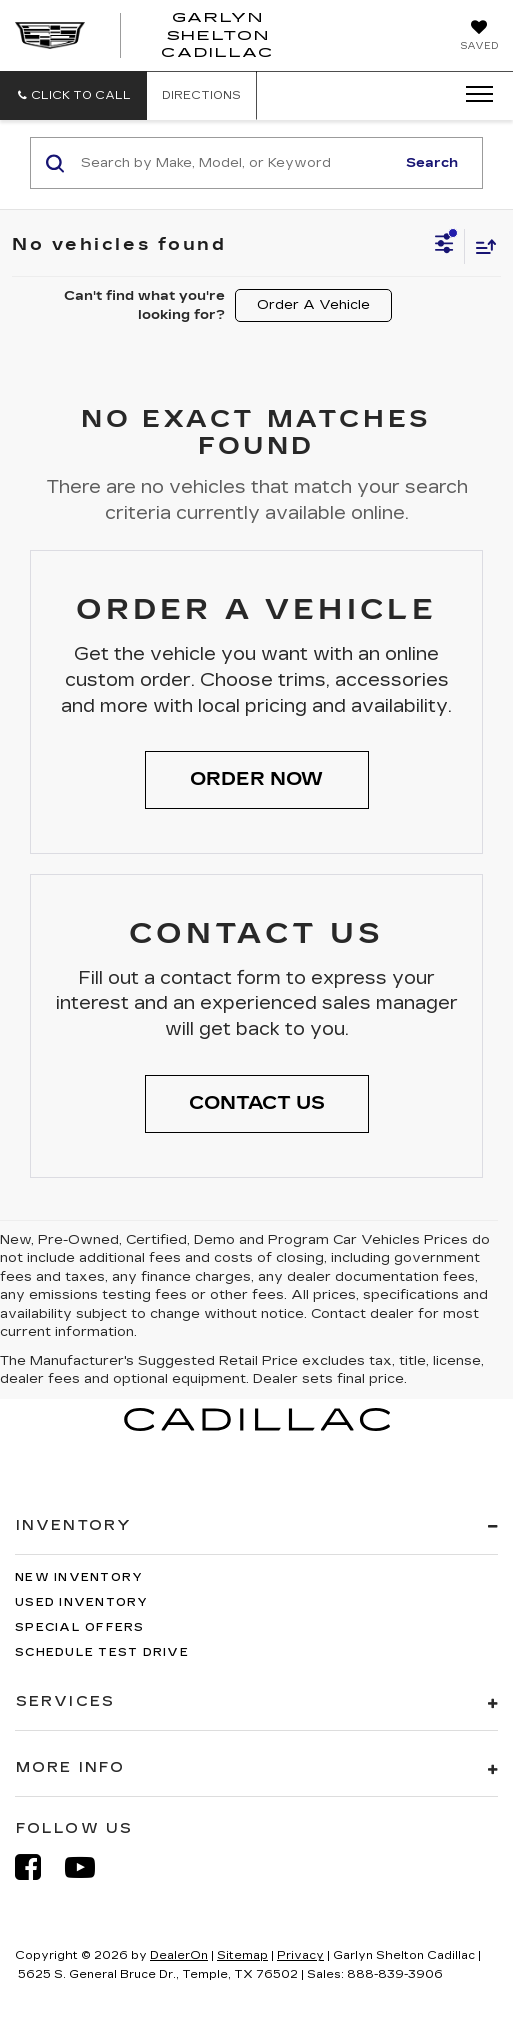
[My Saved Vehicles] (479, 37)
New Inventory (79, 1577)
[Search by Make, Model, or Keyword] (235, 163)
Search (432, 163)
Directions (201, 95)
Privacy (300, 1955)
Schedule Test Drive (102, 1652)
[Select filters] (444, 246)
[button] (73, 95)
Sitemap (242, 1955)
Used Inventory (82, 1602)
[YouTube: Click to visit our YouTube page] (90, 1867)
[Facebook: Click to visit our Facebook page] (38, 1867)
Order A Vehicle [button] (313, 305)
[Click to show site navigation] (473, 95)
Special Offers (80, 1627)
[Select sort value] (481, 246)
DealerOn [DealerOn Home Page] (179, 1955)
